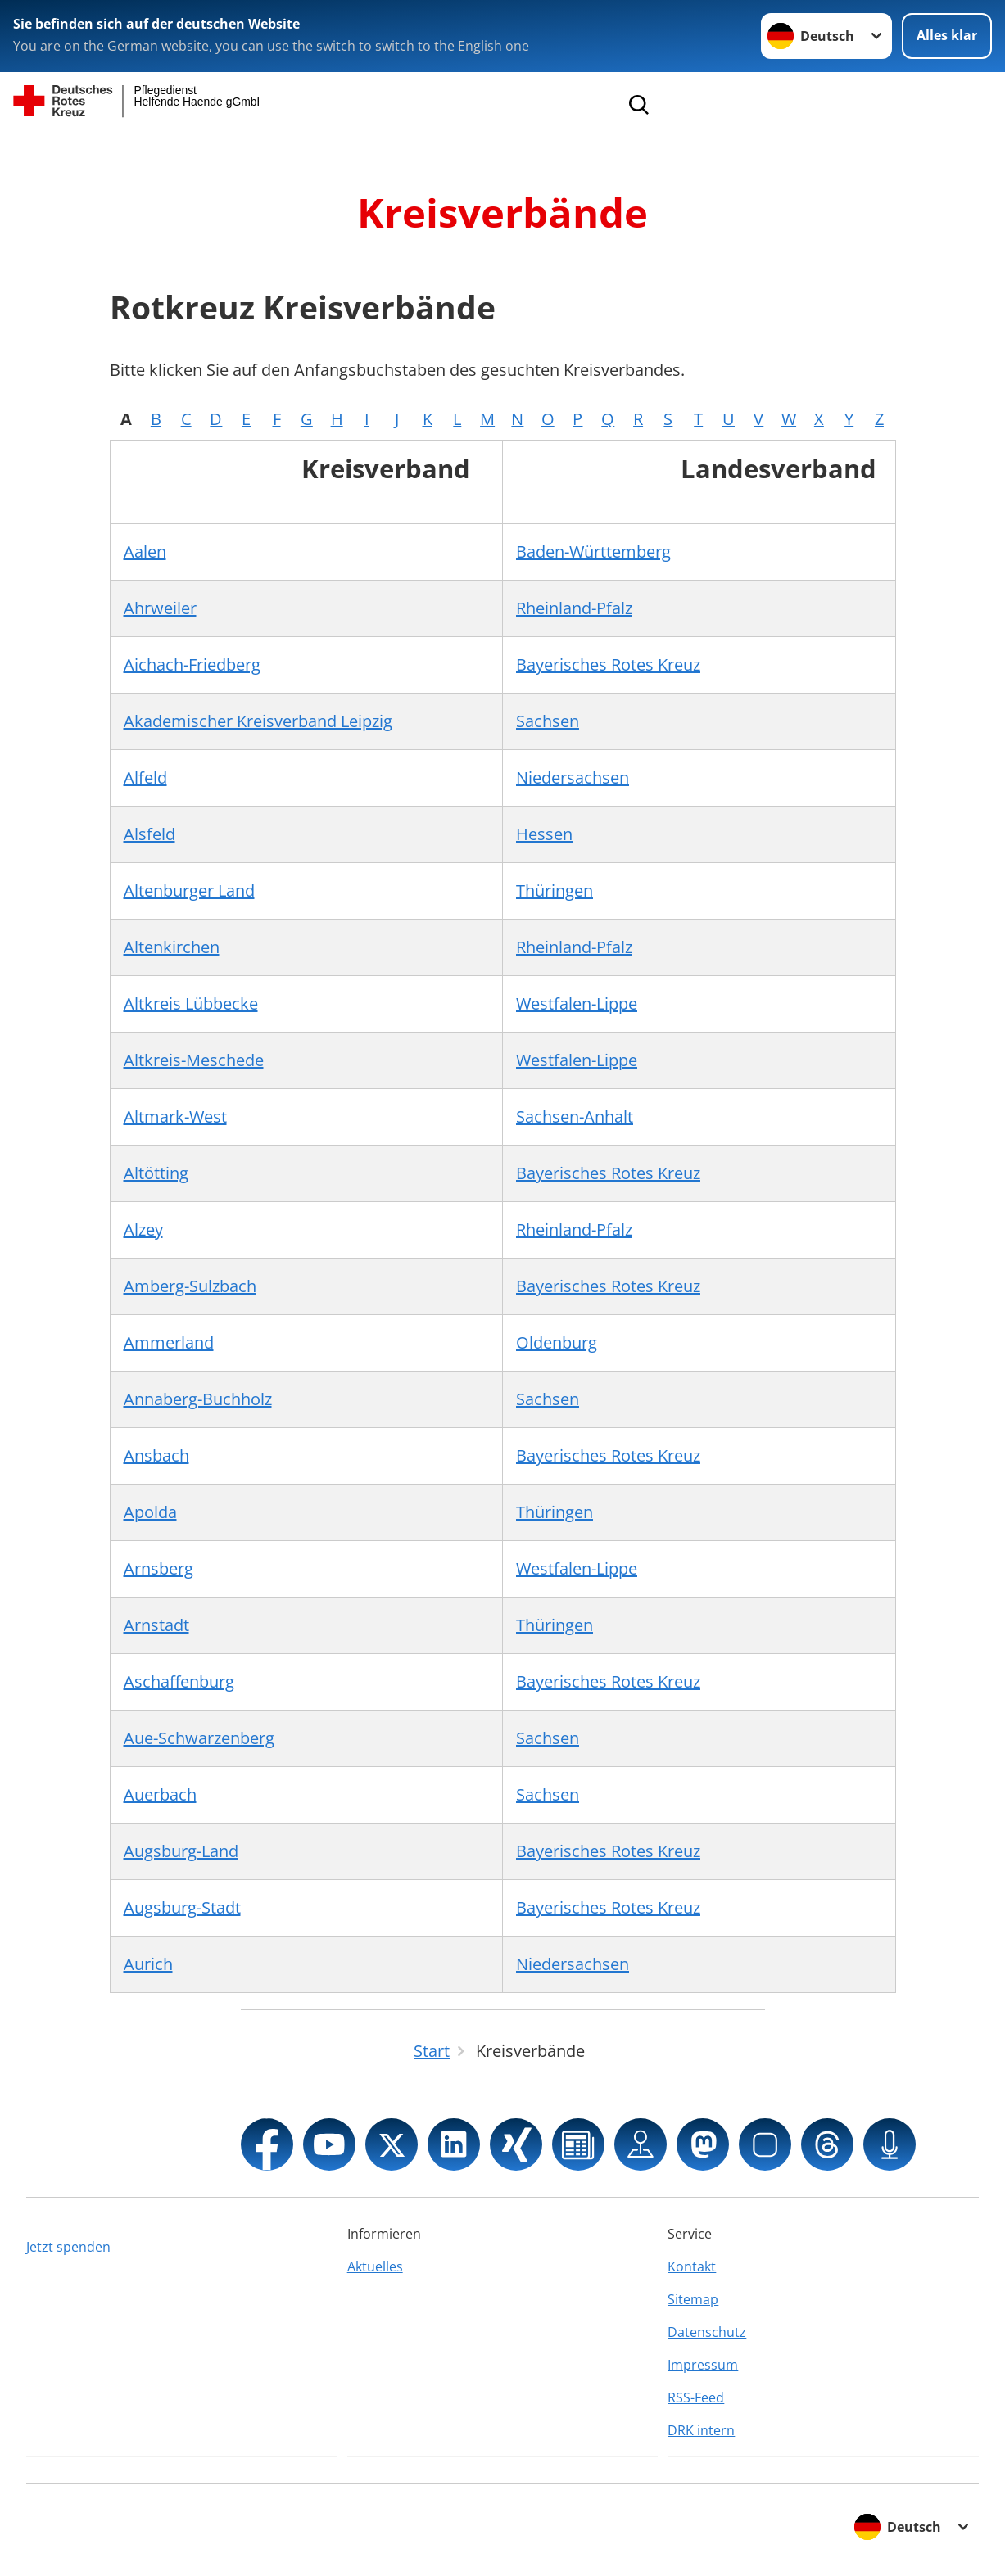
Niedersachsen (572, 777)
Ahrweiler (160, 608)
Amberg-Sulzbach (190, 1286)
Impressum (703, 2365)
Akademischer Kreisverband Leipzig (258, 721)
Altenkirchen (172, 947)
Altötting (156, 1173)
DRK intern (701, 2430)
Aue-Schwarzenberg (199, 1738)
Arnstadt (156, 1625)
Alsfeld (149, 834)
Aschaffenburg (179, 1681)
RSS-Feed (696, 2397)
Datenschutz (707, 2332)
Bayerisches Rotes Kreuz (608, 664)
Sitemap (693, 2299)
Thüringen (554, 890)
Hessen (544, 834)
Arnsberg (158, 1568)
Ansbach (156, 1455)
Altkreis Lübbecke (191, 1003)
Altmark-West (175, 1116)
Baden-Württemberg (593, 551)
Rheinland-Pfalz (574, 608)
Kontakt (692, 2266)
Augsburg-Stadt (182, 1907)
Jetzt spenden (68, 2247)
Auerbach (160, 1794)
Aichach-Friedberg (192, 664)
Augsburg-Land (181, 1851)
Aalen (145, 551)
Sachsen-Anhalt (574, 1116)
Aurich (148, 1964)
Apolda (150, 1512)
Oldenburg (556, 1342)
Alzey (143, 1229)
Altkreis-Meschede (194, 1060)
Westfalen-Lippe (576, 1003)
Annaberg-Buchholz (198, 1399)
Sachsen (547, 721)
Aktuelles (375, 2266)
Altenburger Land (189, 890)
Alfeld (145, 777)
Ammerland (169, 1342)
